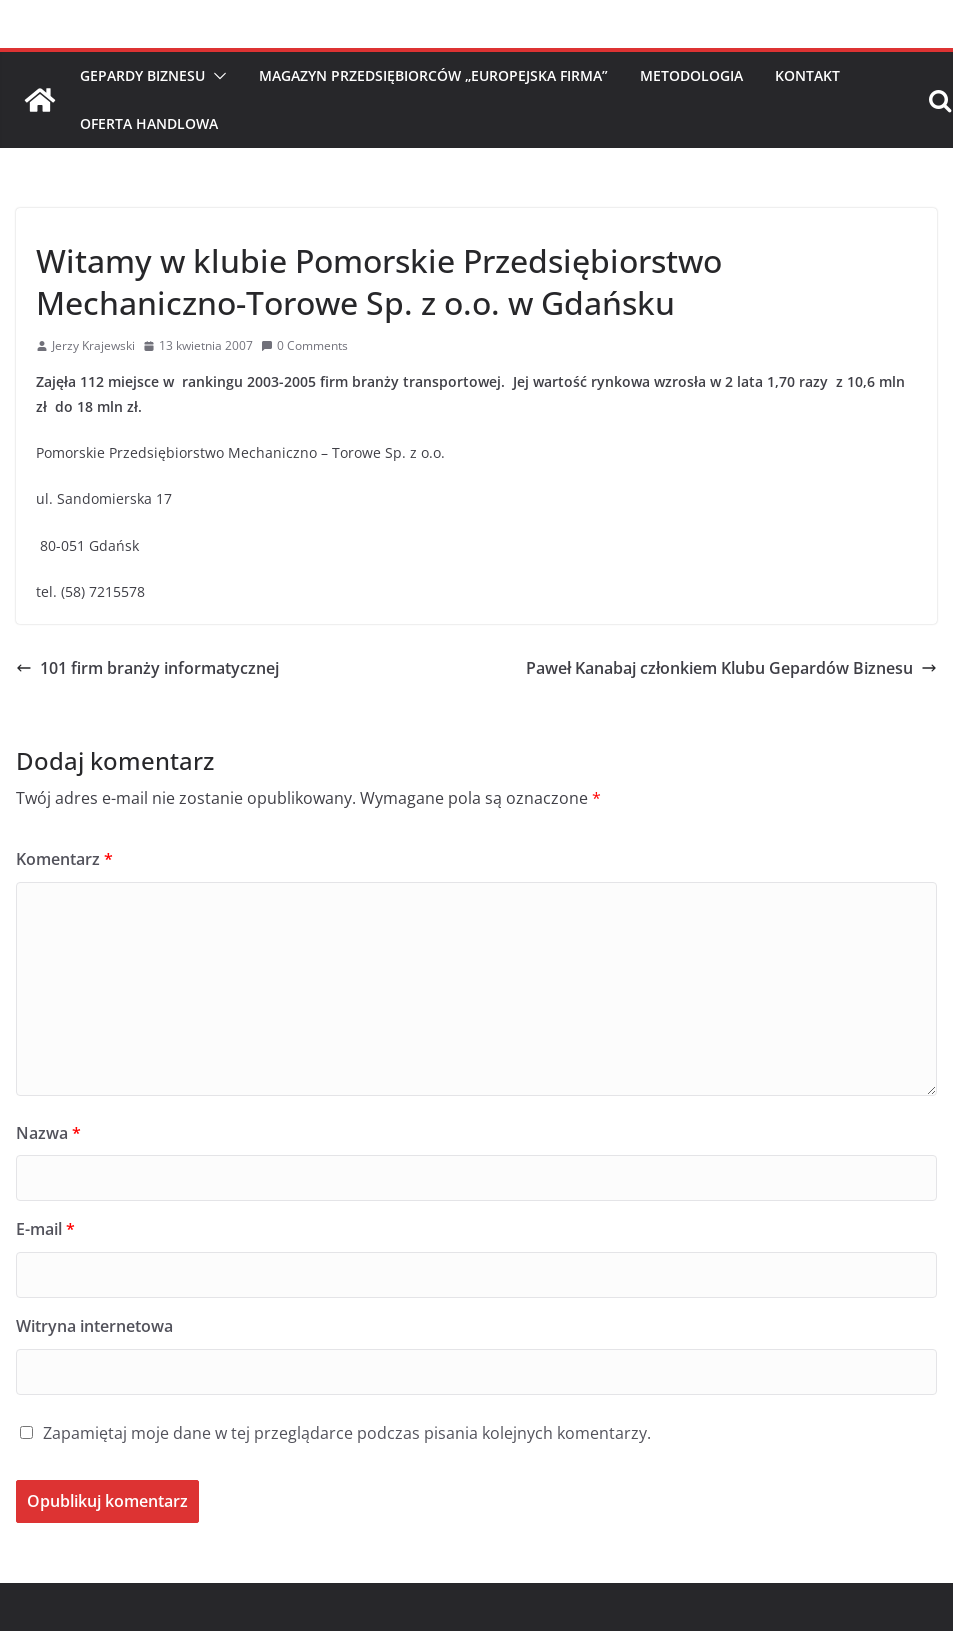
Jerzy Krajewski (93, 345)
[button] (216, 76)
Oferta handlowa (149, 123)
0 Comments (304, 345)
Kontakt (807, 75)
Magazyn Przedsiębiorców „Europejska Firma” (433, 75)
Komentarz (64, 859)
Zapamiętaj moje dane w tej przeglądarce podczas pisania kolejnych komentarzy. (347, 1433)
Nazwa (48, 1133)
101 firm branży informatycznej (147, 668)
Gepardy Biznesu (142, 75)
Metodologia (691, 75)
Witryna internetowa (94, 1326)
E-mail (45, 1229)
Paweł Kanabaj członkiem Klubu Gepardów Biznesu (731, 668)
